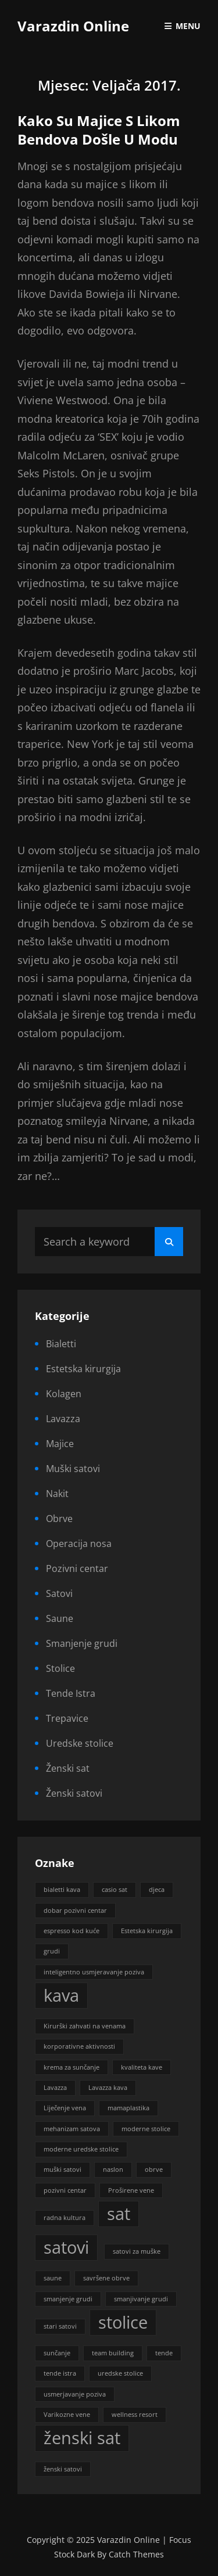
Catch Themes (136, 2554)
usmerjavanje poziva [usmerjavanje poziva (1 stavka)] (75, 2394)
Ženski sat (68, 1768)
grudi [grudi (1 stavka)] (52, 1951)
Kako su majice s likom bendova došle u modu (98, 130)
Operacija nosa (79, 1543)
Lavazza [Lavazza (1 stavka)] (55, 2088)
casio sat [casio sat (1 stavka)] (114, 1890)
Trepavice (67, 1718)
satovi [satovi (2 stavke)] (66, 2247)
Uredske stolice (79, 1743)
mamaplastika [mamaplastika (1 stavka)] (128, 2108)
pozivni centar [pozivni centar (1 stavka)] (65, 2190)
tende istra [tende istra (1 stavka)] (60, 2373)
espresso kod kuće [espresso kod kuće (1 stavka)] (71, 1931)
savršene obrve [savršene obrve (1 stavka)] (106, 2278)
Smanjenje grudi (81, 1643)
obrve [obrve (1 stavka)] (154, 2169)
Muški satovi (73, 1468)
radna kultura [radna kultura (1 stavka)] (64, 2218)
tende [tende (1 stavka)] (164, 2353)
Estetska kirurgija (83, 1368)
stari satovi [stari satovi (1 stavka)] (60, 2326)
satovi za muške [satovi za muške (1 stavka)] (136, 2251)
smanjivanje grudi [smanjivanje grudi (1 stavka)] (141, 2299)
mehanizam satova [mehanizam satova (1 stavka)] (72, 2129)
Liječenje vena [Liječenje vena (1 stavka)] (65, 2108)
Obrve (59, 1518)
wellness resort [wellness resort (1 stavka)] (135, 2414)
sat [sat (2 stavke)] (118, 2213)
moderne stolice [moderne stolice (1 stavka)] (145, 2129)
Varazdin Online (73, 25)
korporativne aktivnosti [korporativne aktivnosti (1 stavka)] (79, 2046)
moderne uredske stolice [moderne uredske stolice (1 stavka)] (81, 2149)
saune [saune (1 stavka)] (53, 2278)
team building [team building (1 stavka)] (113, 2353)
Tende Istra (70, 1693)
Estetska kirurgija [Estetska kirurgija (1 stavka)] (147, 1931)
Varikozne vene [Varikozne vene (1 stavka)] (67, 2414)
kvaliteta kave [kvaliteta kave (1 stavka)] (141, 2067)
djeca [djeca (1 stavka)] (157, 1890)
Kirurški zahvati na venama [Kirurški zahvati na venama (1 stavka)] (85, 2026)
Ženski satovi (74, 1793)
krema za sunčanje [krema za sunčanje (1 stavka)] (71, 2067)
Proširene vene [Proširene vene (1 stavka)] (131, 2190)
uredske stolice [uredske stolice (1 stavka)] (120, 2373)
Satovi (59, 1593)
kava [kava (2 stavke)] (61, 1995)
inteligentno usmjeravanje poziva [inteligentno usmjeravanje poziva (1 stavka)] (94, 1972)
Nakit (57, 1493)
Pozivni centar (77, 1568)
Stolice (60, 1668)
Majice (60, 1443)
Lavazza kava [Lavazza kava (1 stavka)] (107, 2088)
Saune (59, 1618)
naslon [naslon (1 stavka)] (113, 2169)
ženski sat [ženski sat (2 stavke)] (82, 2437)
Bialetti (61, 1343)
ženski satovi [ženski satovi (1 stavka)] (63, 2469)
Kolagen (63, 1393)
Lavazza (63, 1418)
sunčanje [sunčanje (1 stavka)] (57, 2353)
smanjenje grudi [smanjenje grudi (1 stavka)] (68, 2299)
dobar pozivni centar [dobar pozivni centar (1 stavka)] (75, 1910)
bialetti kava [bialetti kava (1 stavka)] (62, 1890)
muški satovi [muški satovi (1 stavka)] (62, 2169)
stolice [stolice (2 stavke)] (123, 2322)
